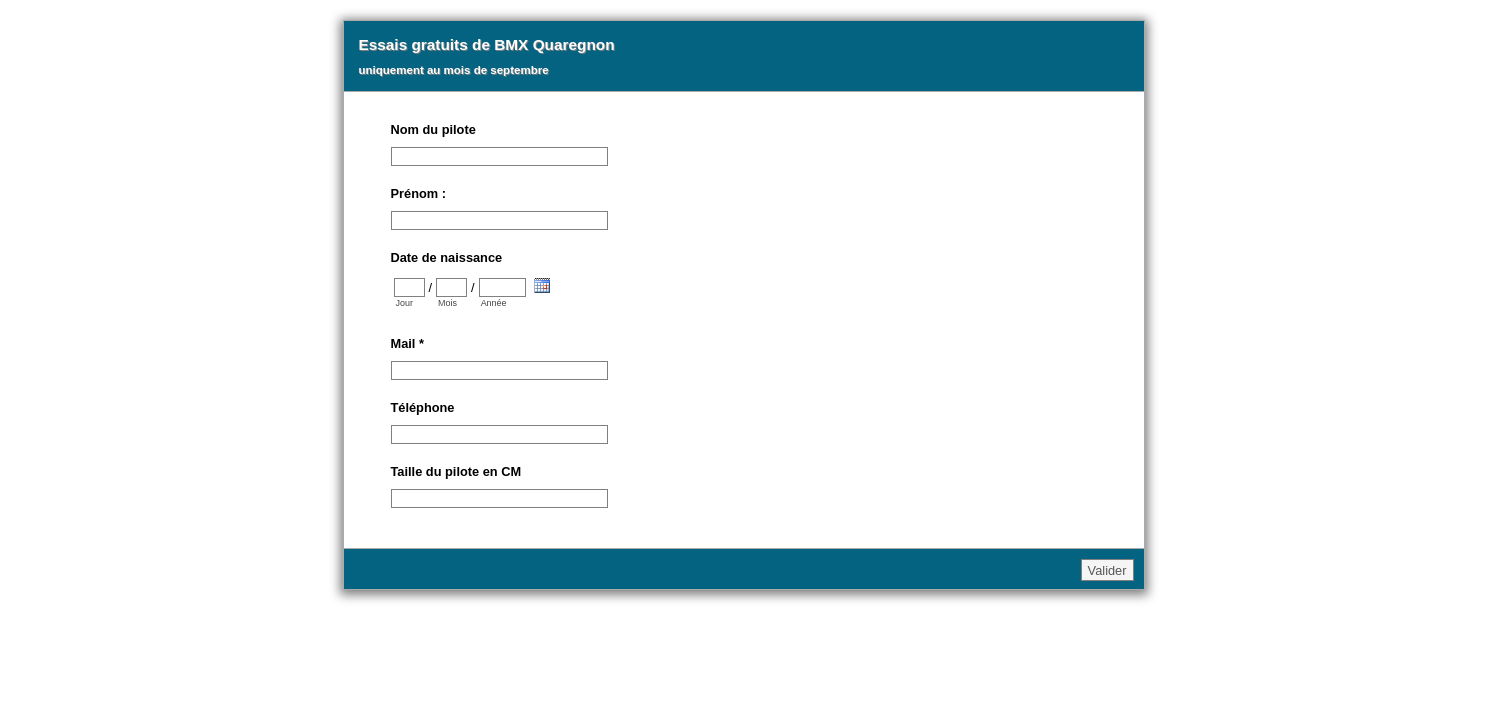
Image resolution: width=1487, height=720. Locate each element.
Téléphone (423, 407)
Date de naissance (447, 257)
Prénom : (418, 193)
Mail (407, 343)
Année (494, 303)
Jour (404, 303)
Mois (447, 303)
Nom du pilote (433, 129)
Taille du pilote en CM (456, 471)
